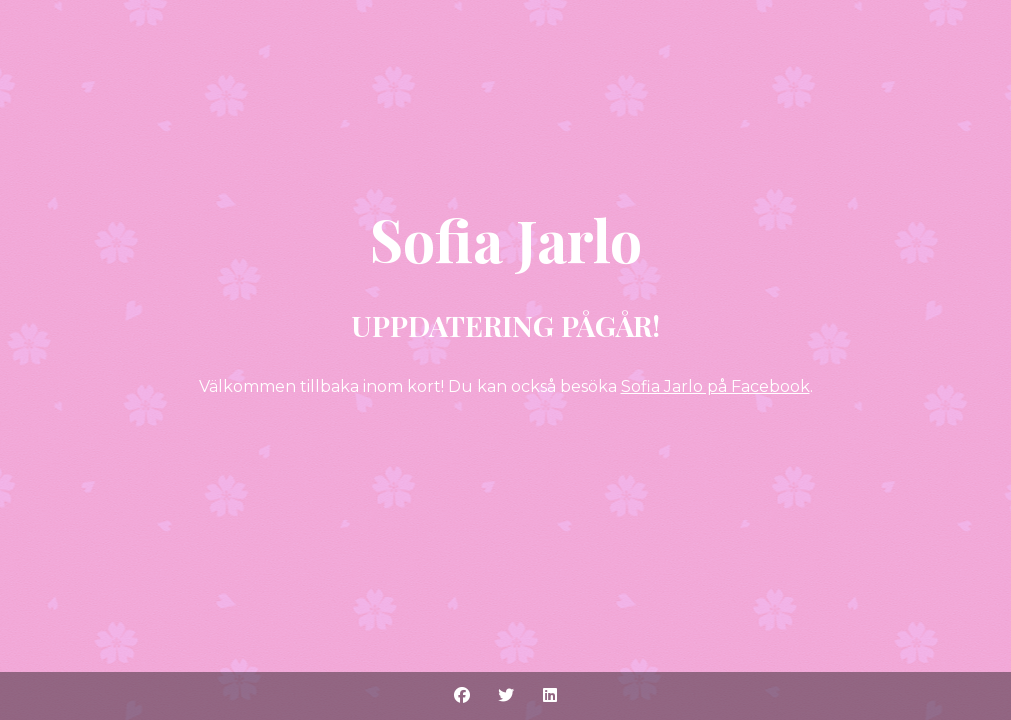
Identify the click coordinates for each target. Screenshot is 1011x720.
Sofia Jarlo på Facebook (715, 386)
